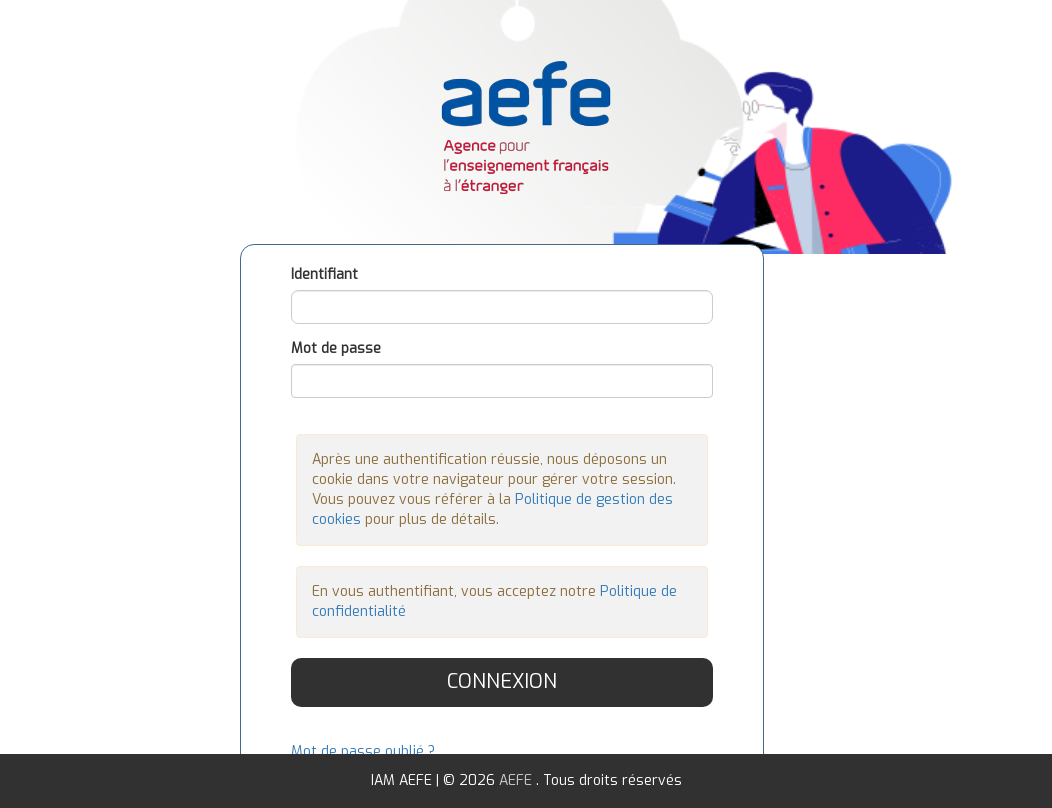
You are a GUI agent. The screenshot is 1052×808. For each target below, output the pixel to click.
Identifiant (324, 274)
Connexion (502, 681)
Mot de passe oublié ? (363, 751)
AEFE (517, 780)
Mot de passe (336, 348)
